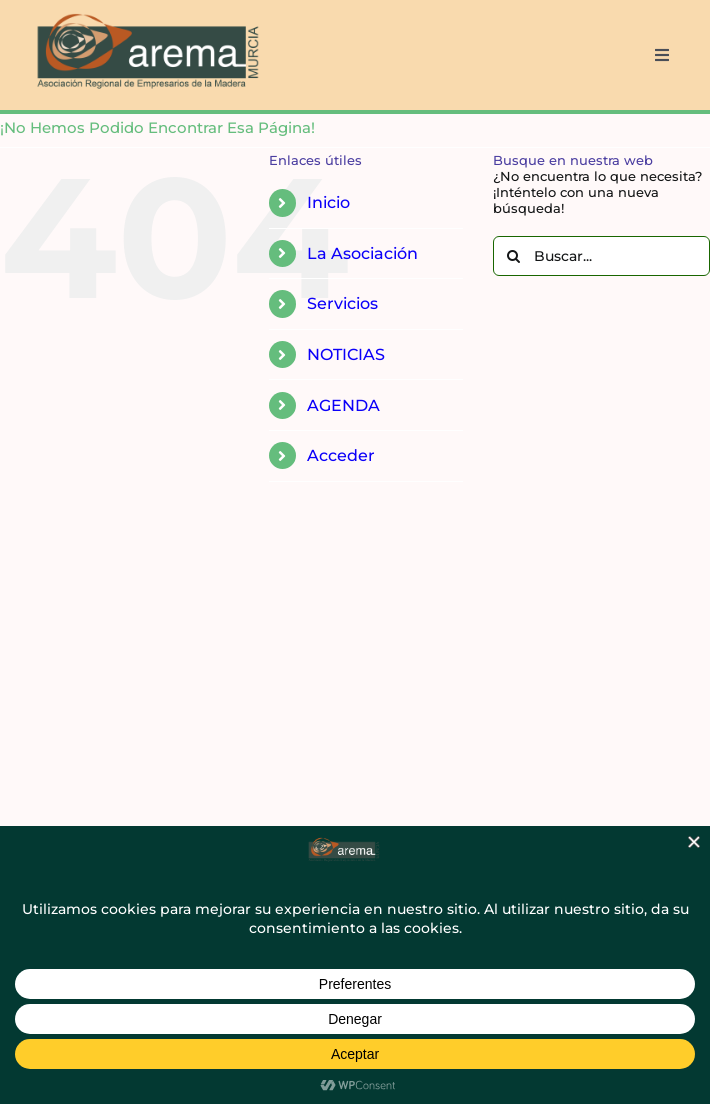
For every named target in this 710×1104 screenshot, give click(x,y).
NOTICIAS (346, 354)
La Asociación (362, 253)
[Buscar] (513, 256)
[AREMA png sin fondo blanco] (145, 14)
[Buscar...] (601, 256)
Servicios (342, 303)
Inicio (328, 202)
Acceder (341, 455)
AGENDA (343, 405)
